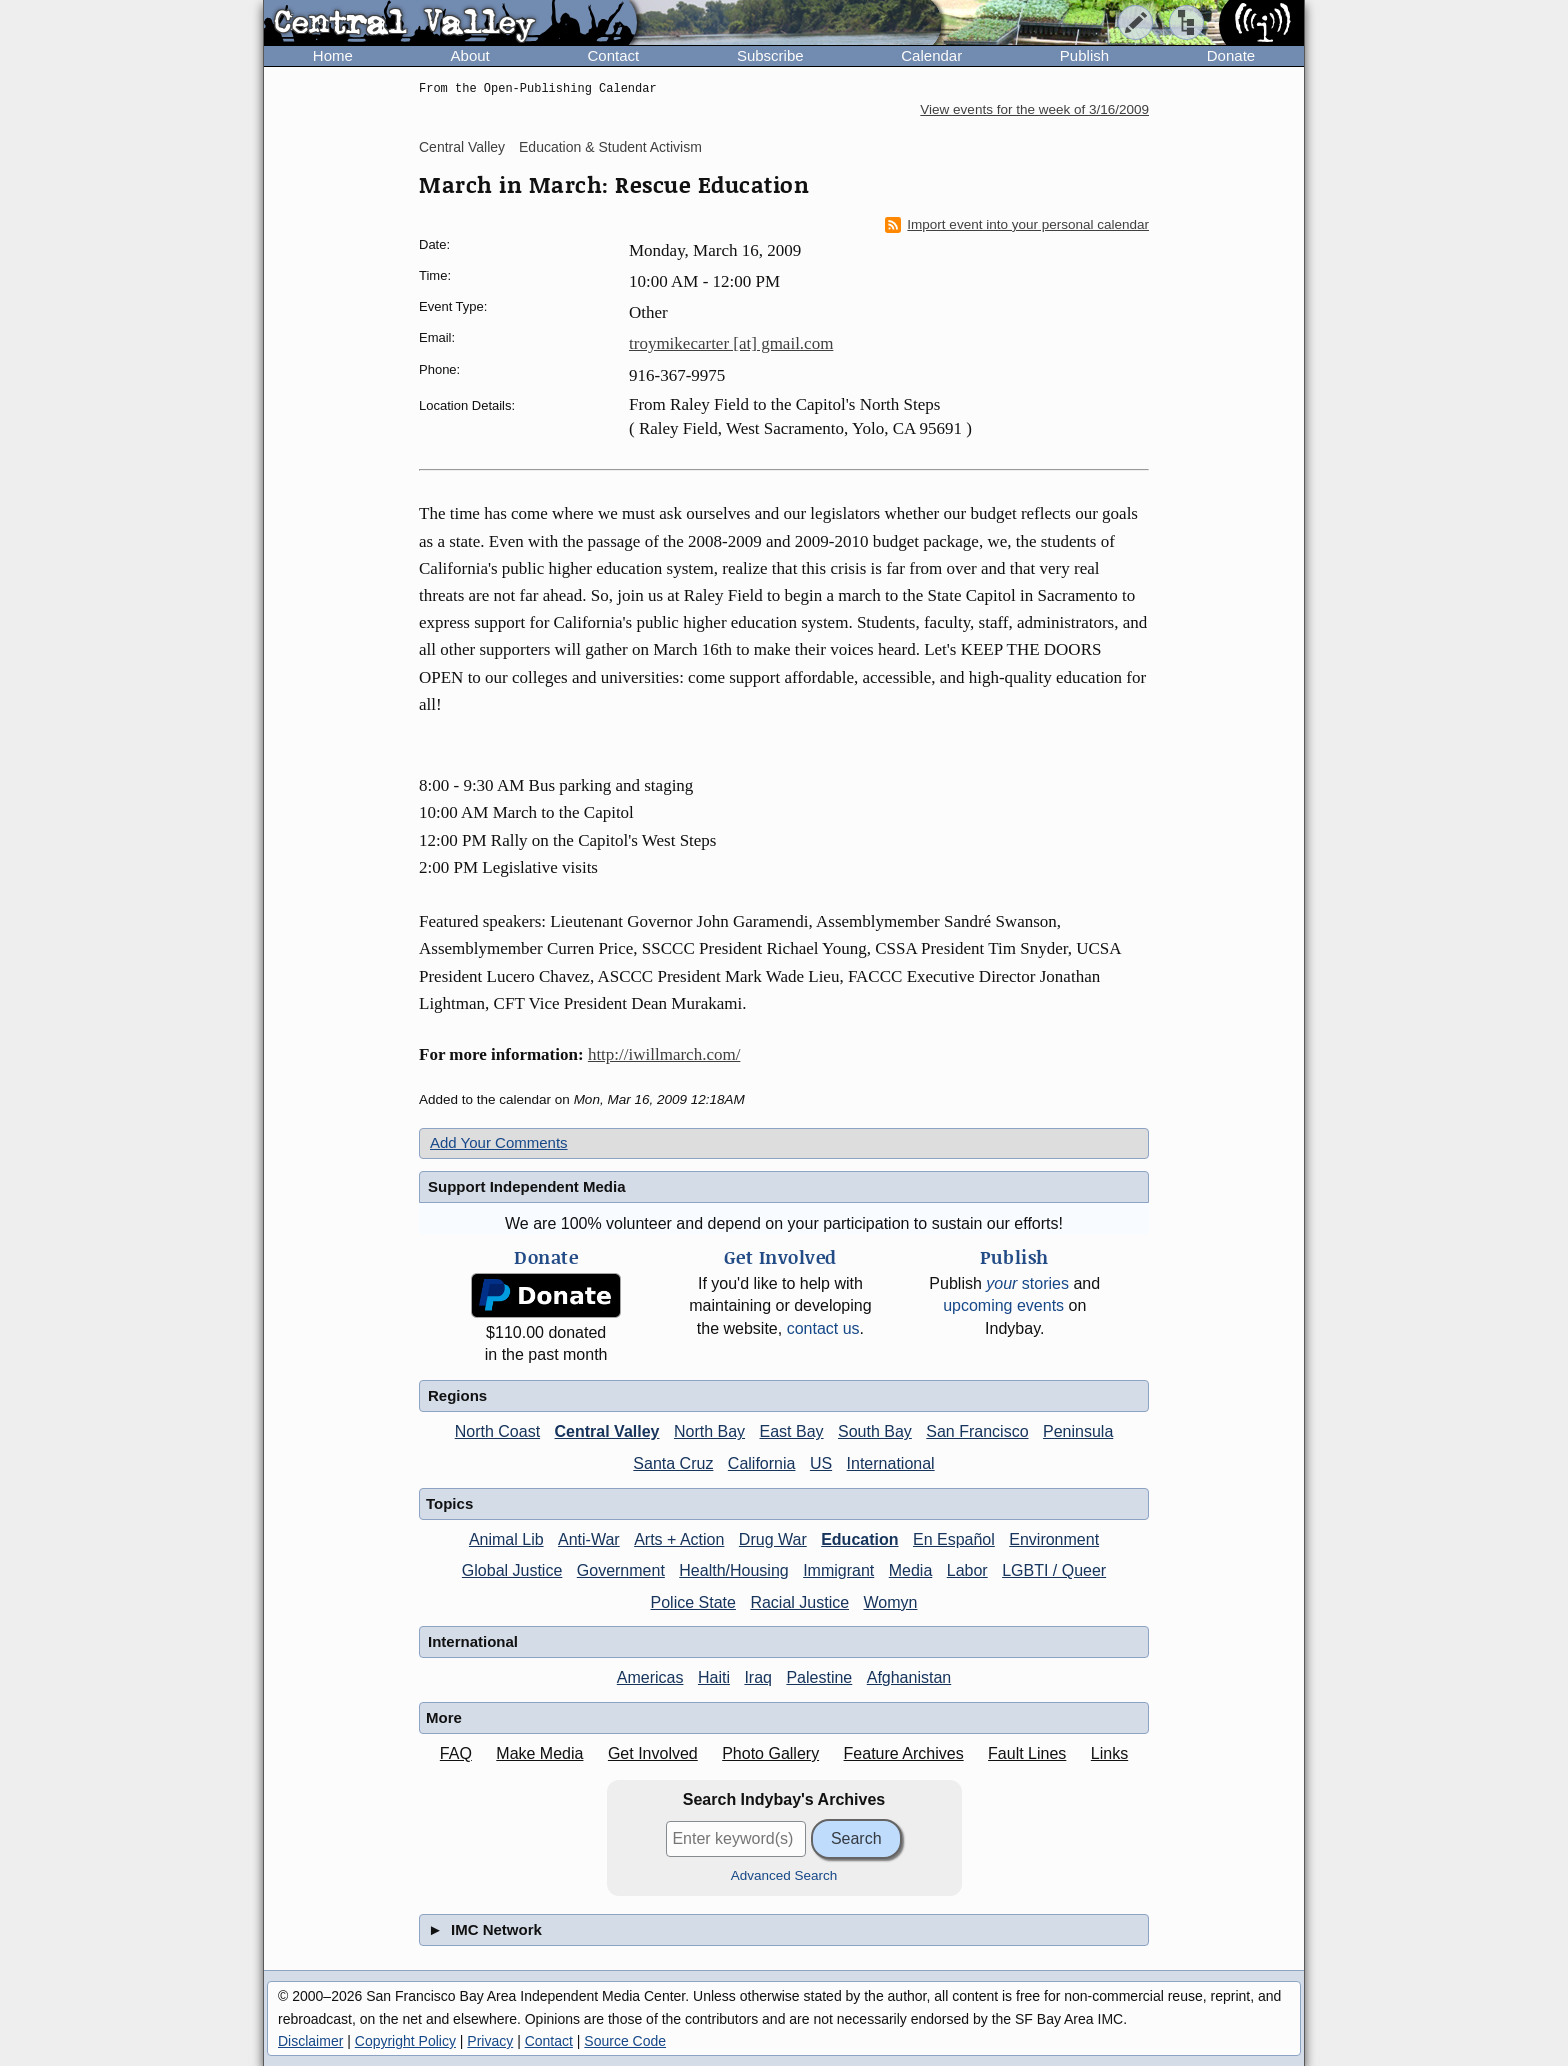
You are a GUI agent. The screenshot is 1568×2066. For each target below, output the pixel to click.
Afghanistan (909, 1677)
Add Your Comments (499, 1142)
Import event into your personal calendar (1017, 225)
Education (859, 1539)
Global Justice (512, 1570)
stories (1027, 1283)
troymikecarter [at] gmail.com (731, 343)
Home (333, 55)
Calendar (931, 55)
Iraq (758, 1677)
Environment (1054, 1539)
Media (911, 1570)
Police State (693, 1602)
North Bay (709, 1431)
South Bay (875, 1431)
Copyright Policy (405, 2041)
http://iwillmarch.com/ (664, 1054)
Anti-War (589, 1539)
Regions (457, 1395)
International (891, 1463)
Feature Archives (904, 1753)
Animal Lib (506, 1539)
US (821, 1463)
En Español (954, 1539)
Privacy (490, 2041)
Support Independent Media (527, 1186)
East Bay (792, 1431)
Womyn (891, 1602)
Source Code (625, 2041)
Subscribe (770, 55)
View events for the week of (1034, 109)
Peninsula (1078, 1431)
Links (1109, 1753)
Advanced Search (784, 1875)
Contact (613, 55)
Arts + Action (679, 1539)
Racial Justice (799, 1602)
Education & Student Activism (610, 147)
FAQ (456, 1753)
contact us (823, 1328)
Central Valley (462, 147)
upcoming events (1003, 1305)
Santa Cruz (673, 1463)
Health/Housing (733, 1570)
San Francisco (977, 1431)
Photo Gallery (770, 1753)
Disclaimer (310, 2041)
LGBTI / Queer (1054, 1570)
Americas (650, 1677)
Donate (1231, 55)
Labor (967, 1570)
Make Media (539, 1753)
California (762, 1463)
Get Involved (653, 1753)
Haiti (714, 1677)
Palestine (819, 1677)
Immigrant (838, 1570)
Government (621, 1570)
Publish (1084, 55)
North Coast (497, 1431)
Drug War (773, 1539)
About (470, 55)
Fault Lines (1027, 1753)
